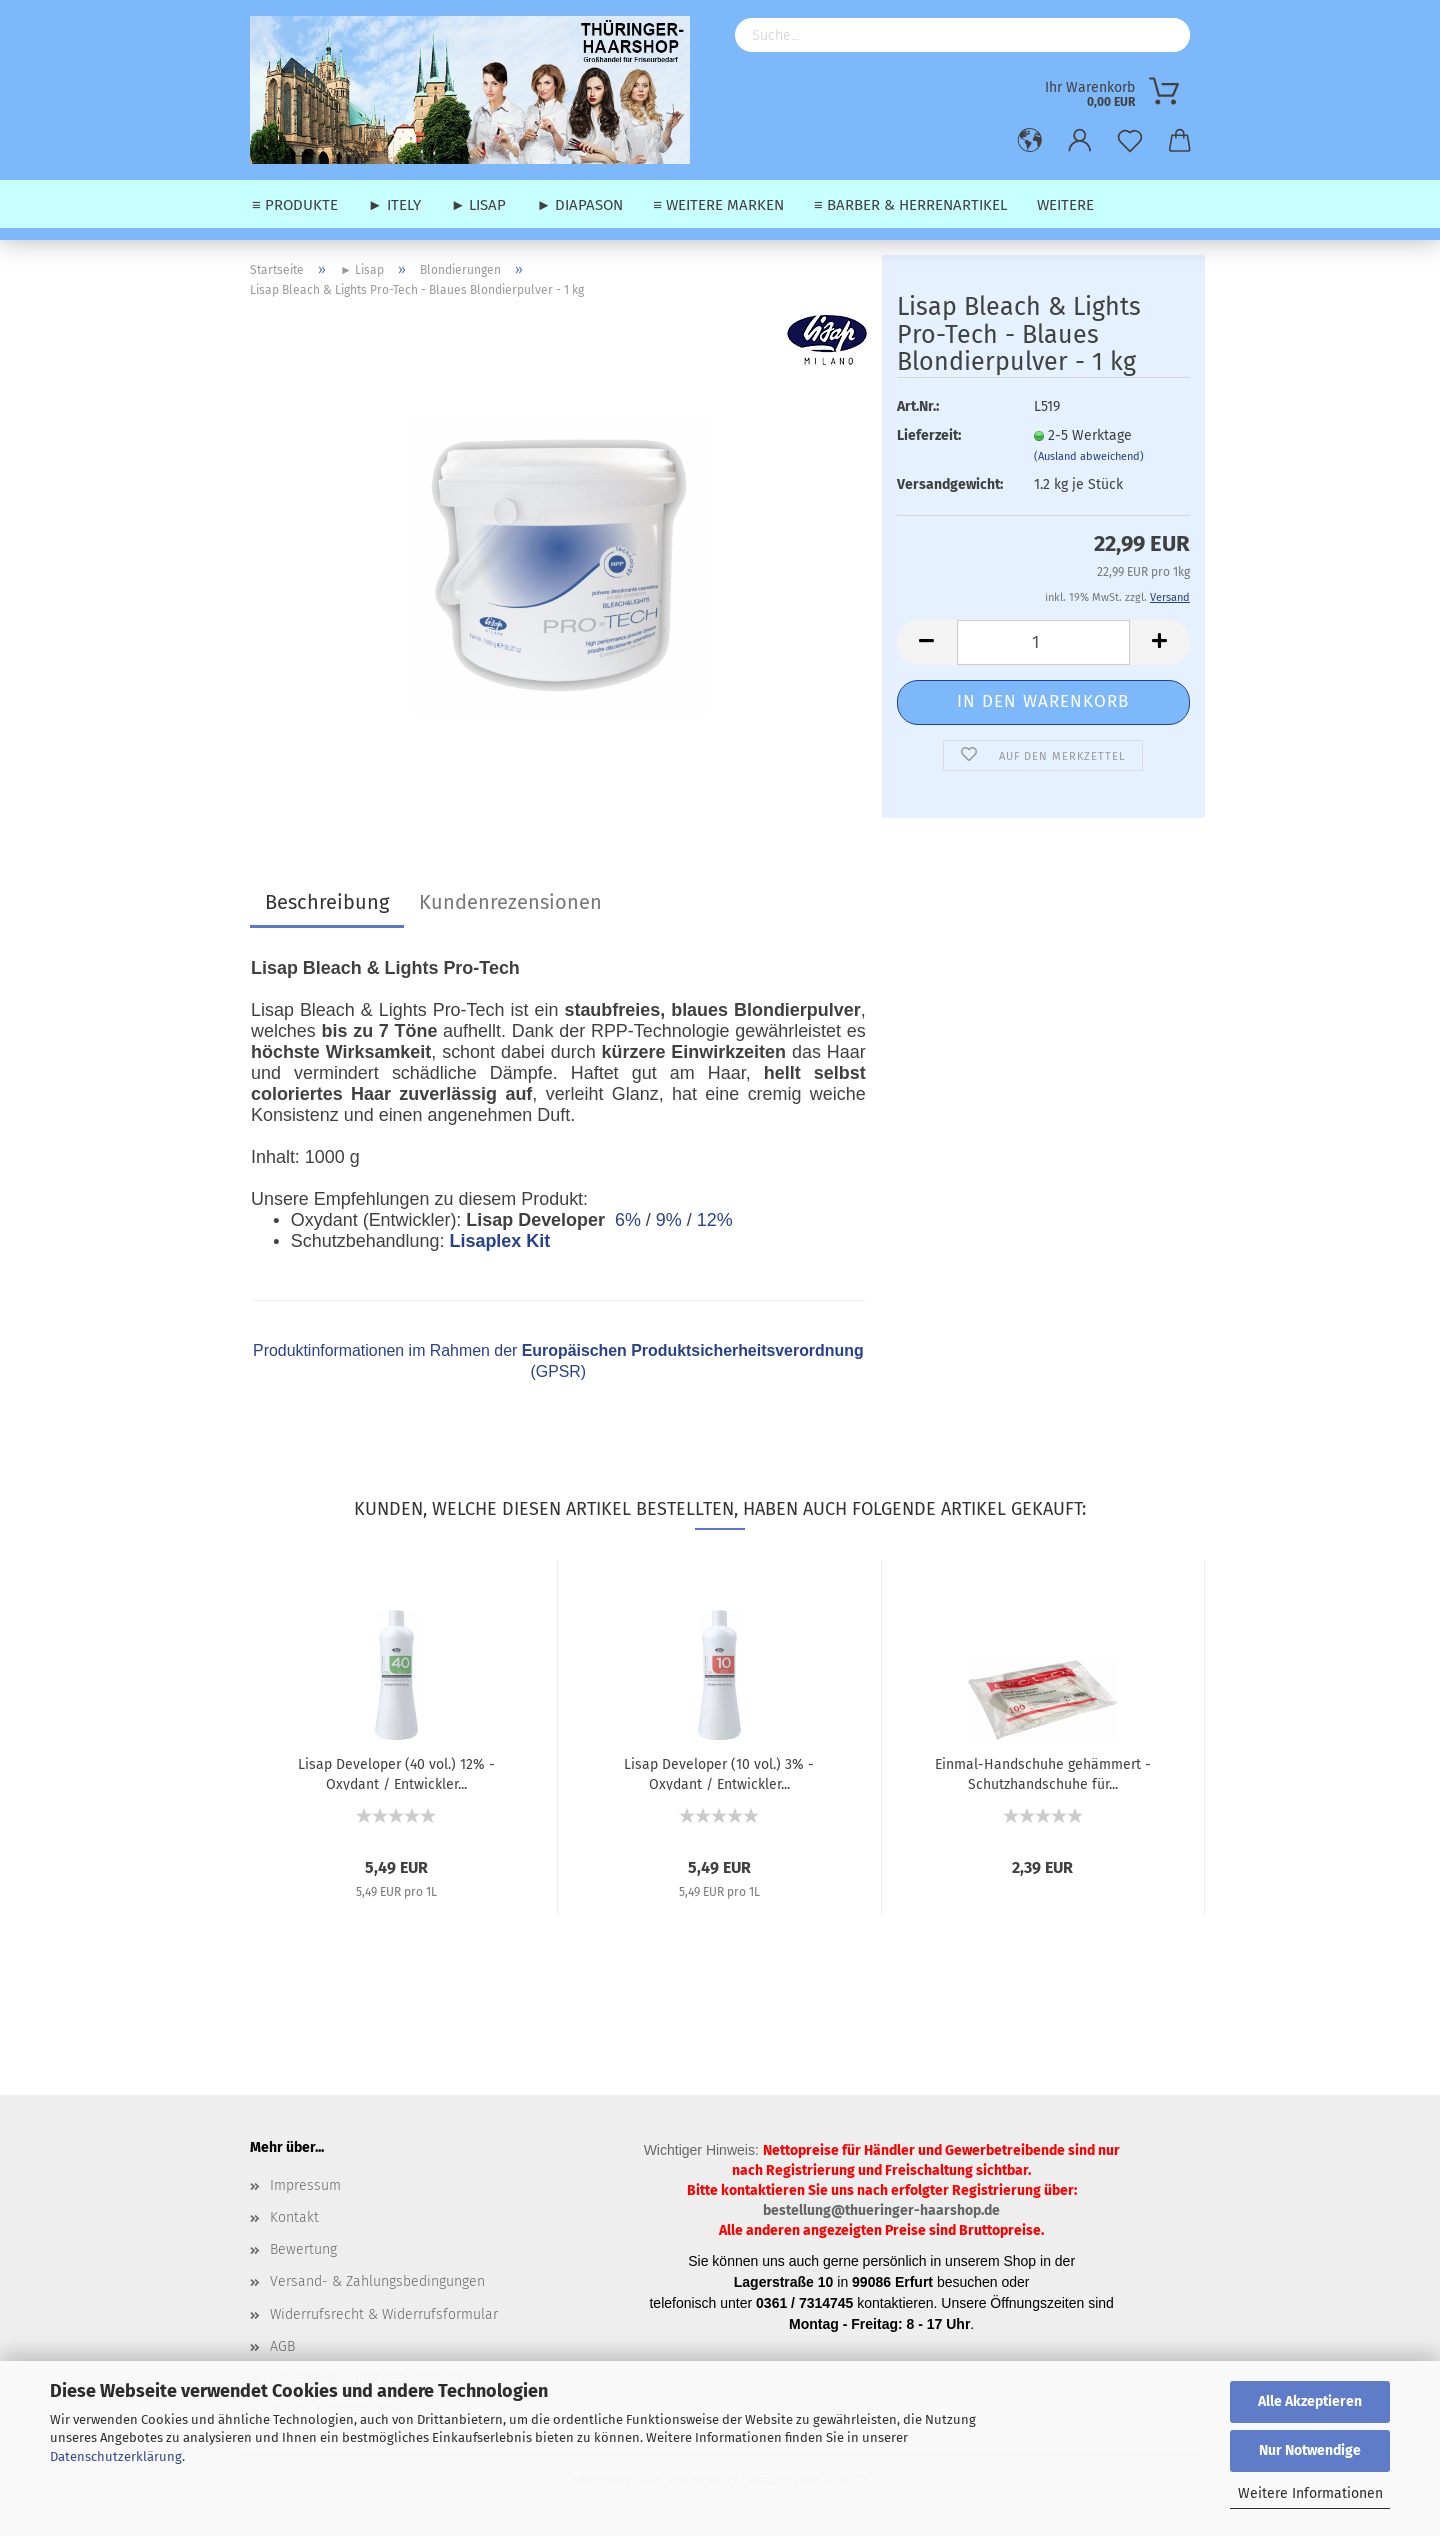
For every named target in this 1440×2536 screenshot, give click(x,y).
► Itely (394, 205)
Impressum (305, 2185)
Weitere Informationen (1310, 2493)
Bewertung (303, 2249)
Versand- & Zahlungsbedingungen (377, 2281)
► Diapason (579, 205)
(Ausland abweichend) (1089, 456)
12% (715, 1220)
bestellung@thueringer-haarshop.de (881, 2210)
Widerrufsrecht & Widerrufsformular (384, 2314)
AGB (282, 2346)
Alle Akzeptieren (1310, 2401)
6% (628, 1220)
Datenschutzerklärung (116, 2456)
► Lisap (479, 205)
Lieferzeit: (929, 435)
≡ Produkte (295, 205)
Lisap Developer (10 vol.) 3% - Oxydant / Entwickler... (719, 1773)
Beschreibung (327, 902)
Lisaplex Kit (499, 1241)
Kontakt (294, 2217)
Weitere (1065, 205)
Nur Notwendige (1310, 2450)
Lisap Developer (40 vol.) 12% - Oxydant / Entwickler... (396, 1773)
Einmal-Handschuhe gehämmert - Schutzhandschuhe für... (1043, 1773)
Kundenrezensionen (510, 902)
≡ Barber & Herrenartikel (910, 205)
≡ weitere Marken (718, 205)
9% (669, 1220)
